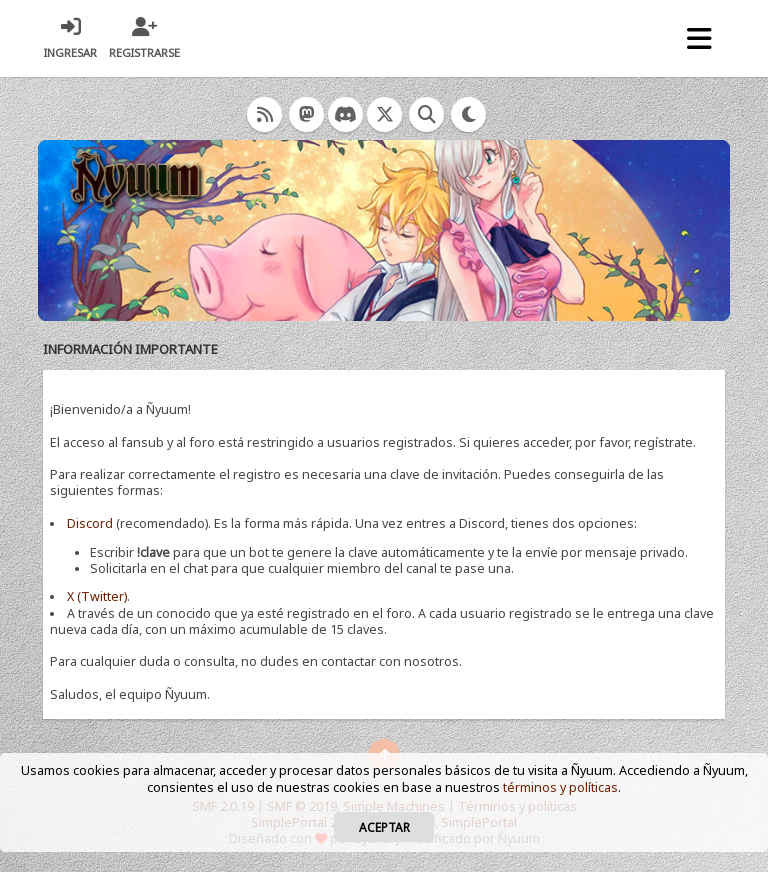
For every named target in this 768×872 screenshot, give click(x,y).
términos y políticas (560, 787)
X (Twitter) (97, 596)
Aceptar (384, 827)
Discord (90, 523)
